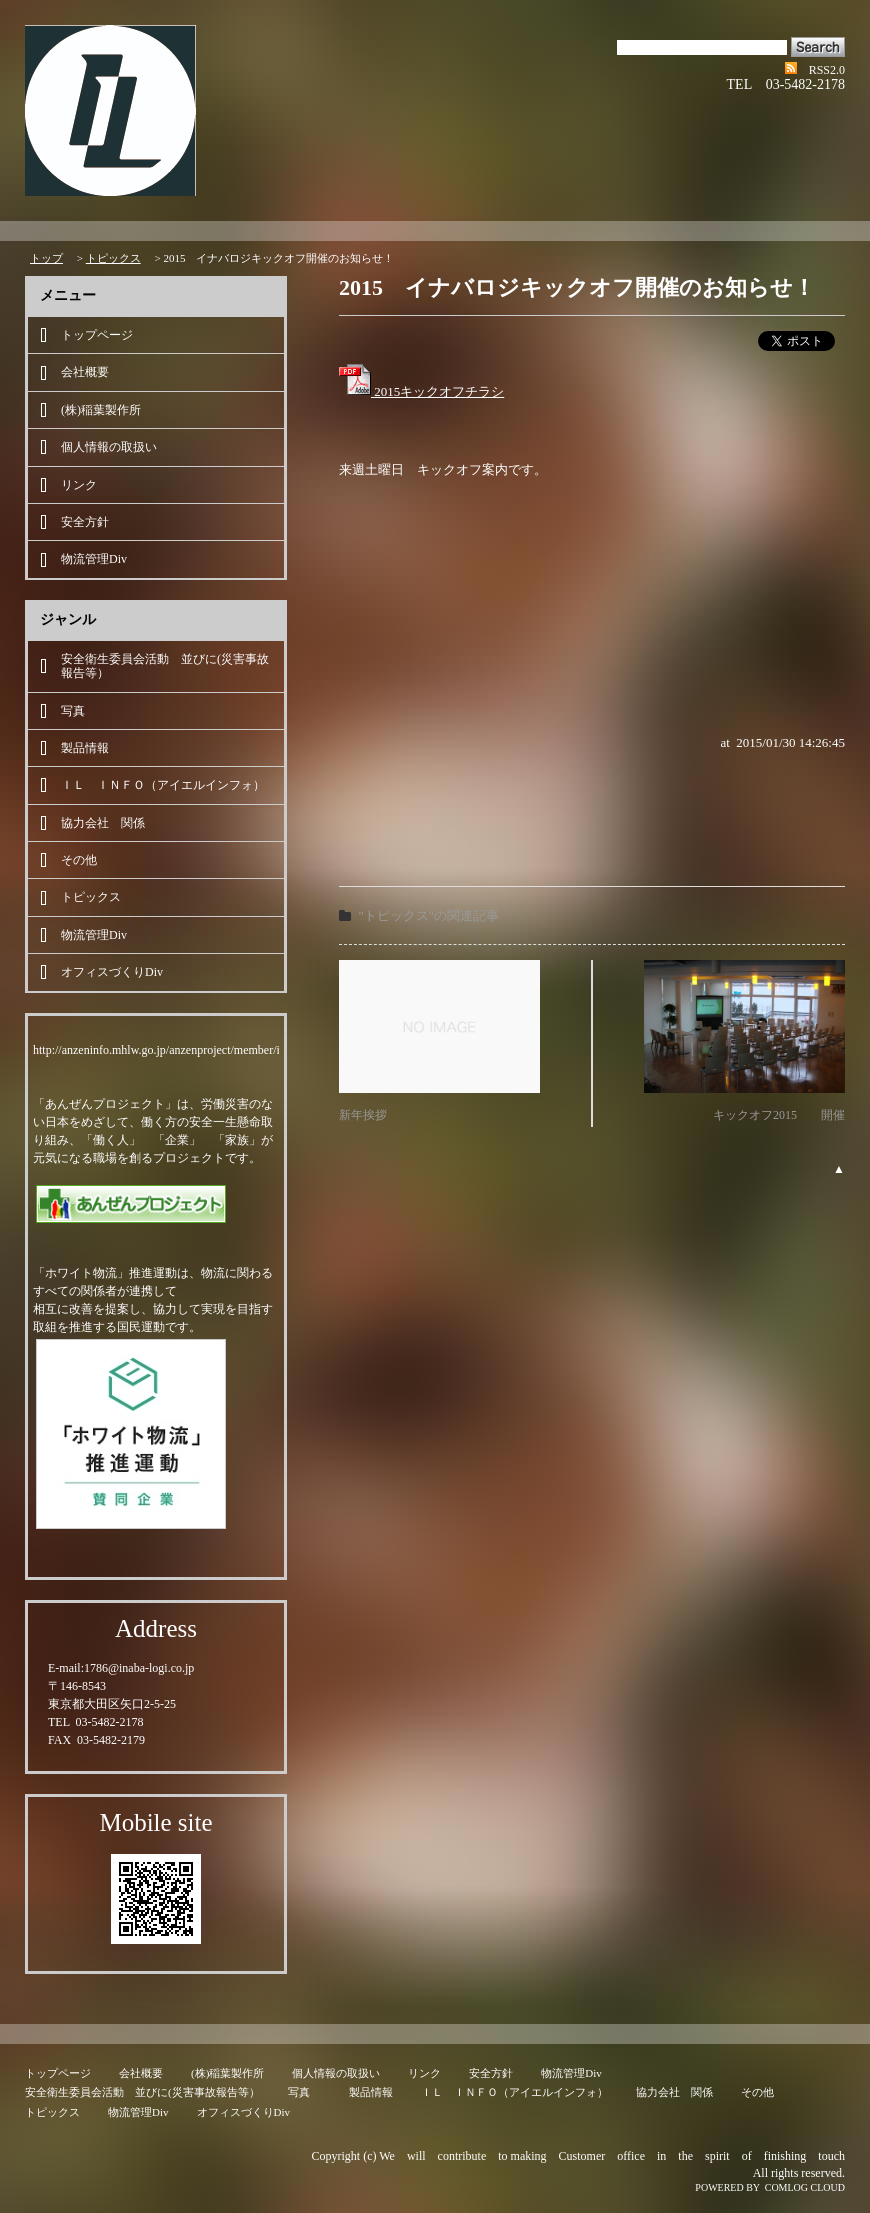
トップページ (97, 335)
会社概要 (85, 372)
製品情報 (85, 748)
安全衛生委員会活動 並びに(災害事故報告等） (165, 666)
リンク (79, 485)
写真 (79, 711)
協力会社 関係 (103, 823)
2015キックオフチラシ (421, 391)
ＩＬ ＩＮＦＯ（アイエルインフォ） (163, 785)
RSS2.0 (827, 70)
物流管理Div (94, 559)
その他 (79, 860)
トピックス (113, 258)
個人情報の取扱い (109, 447)
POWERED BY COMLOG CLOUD (770, 2187)
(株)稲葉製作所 (101, 410)
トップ (46, 258)
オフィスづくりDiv (112, 972)
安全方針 (85, 522)
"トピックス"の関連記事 (429, 915)
